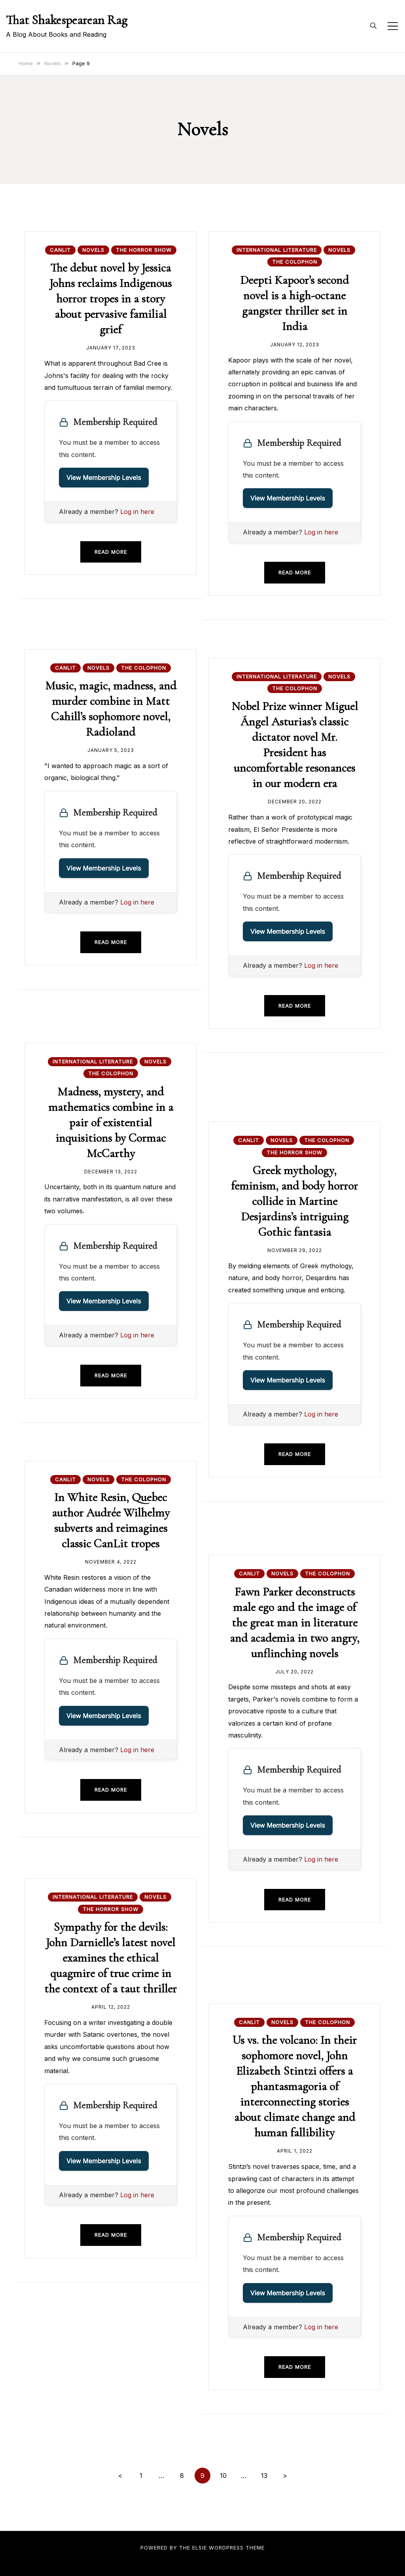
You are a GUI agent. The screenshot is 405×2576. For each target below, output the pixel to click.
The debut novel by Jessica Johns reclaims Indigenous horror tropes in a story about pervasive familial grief (110, 299)
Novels (93, 250)
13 (264, 2476)
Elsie (199, 2547)
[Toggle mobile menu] (392, 26)
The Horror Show (144, 250)
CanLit (60, 250)
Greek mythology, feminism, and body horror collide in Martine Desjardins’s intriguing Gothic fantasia (294, 1201)
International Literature (277, 250)
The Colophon (294, 262)
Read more (111, 552)
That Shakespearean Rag (66, 20)
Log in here (137, 512)
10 (223, 2476)
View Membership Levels (103, 478)
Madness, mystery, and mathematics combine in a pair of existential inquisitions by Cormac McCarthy (110, 1122)
